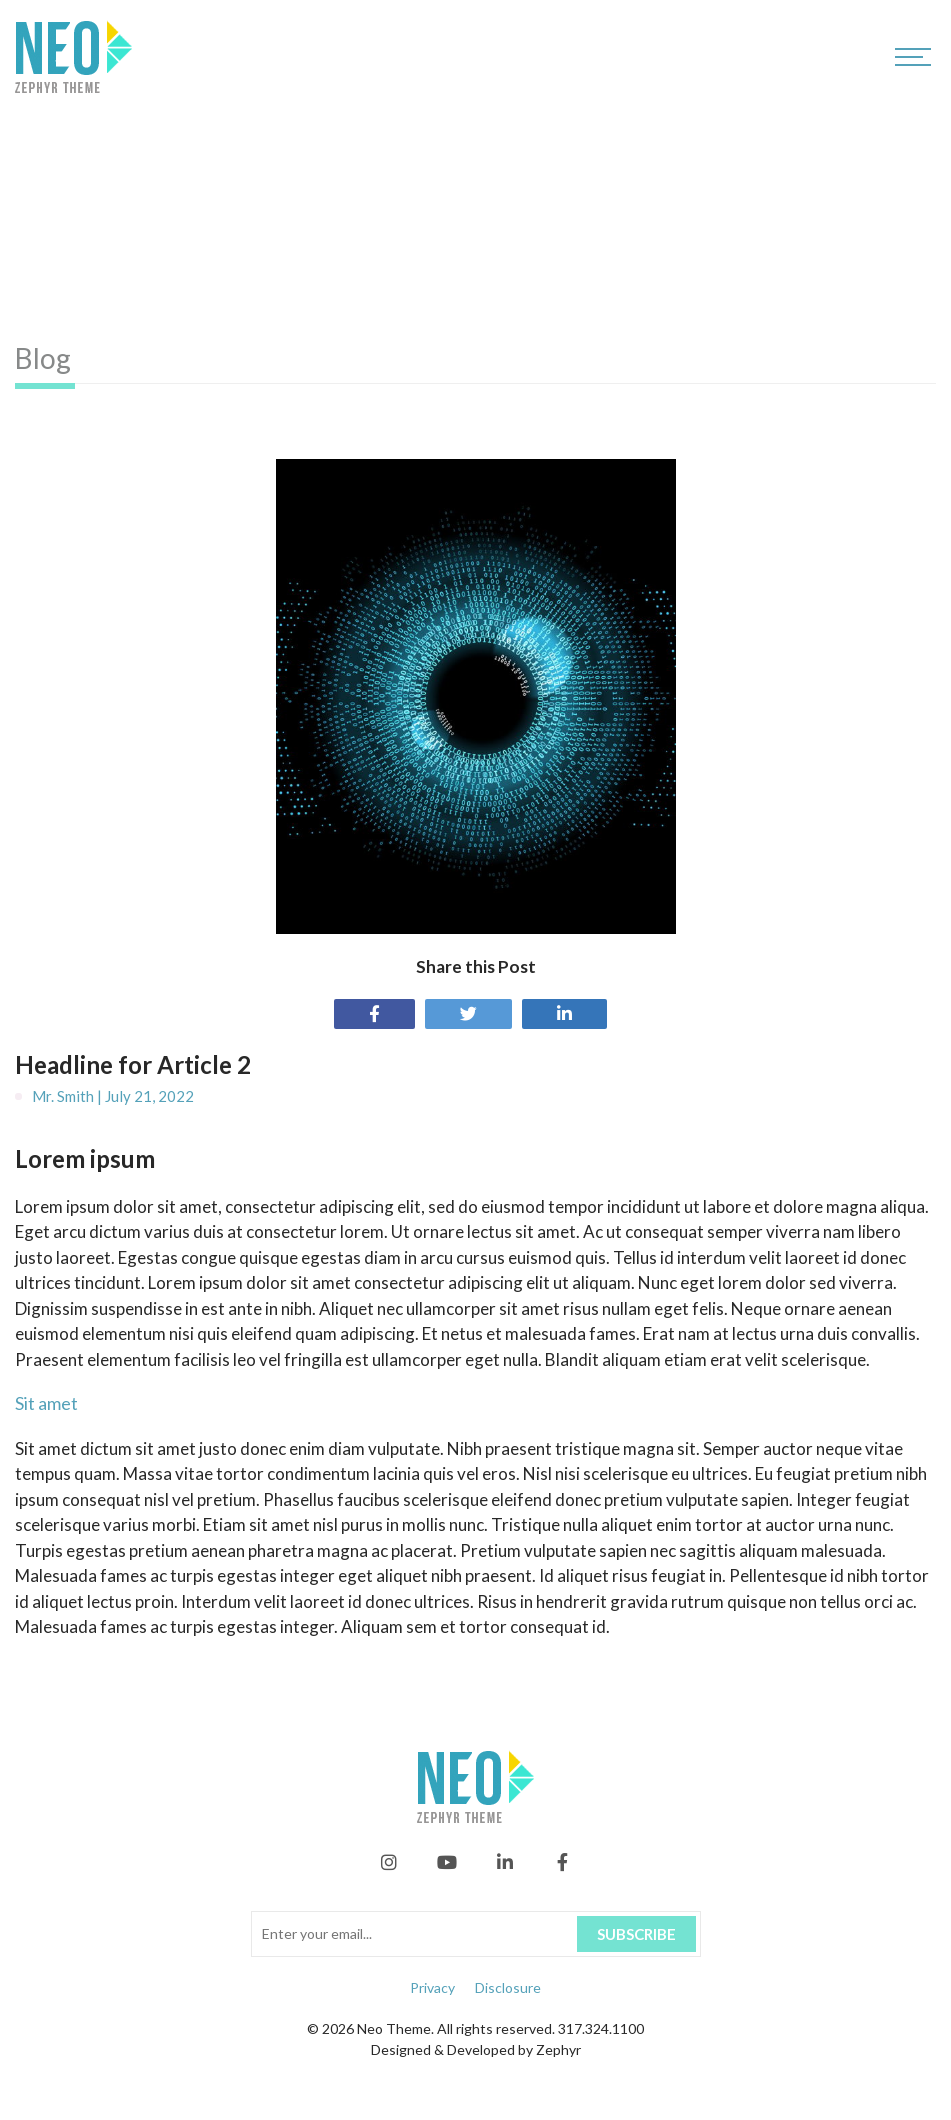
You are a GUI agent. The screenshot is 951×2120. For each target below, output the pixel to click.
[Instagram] (389, 1867)
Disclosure (508, 1987)
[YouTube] (447, 1867)
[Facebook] (563, 1867)
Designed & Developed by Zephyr (476, 2049)
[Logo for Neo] (73, 56)
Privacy (432, 1987)
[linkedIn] (505, 1867)
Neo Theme (394, 2028)
